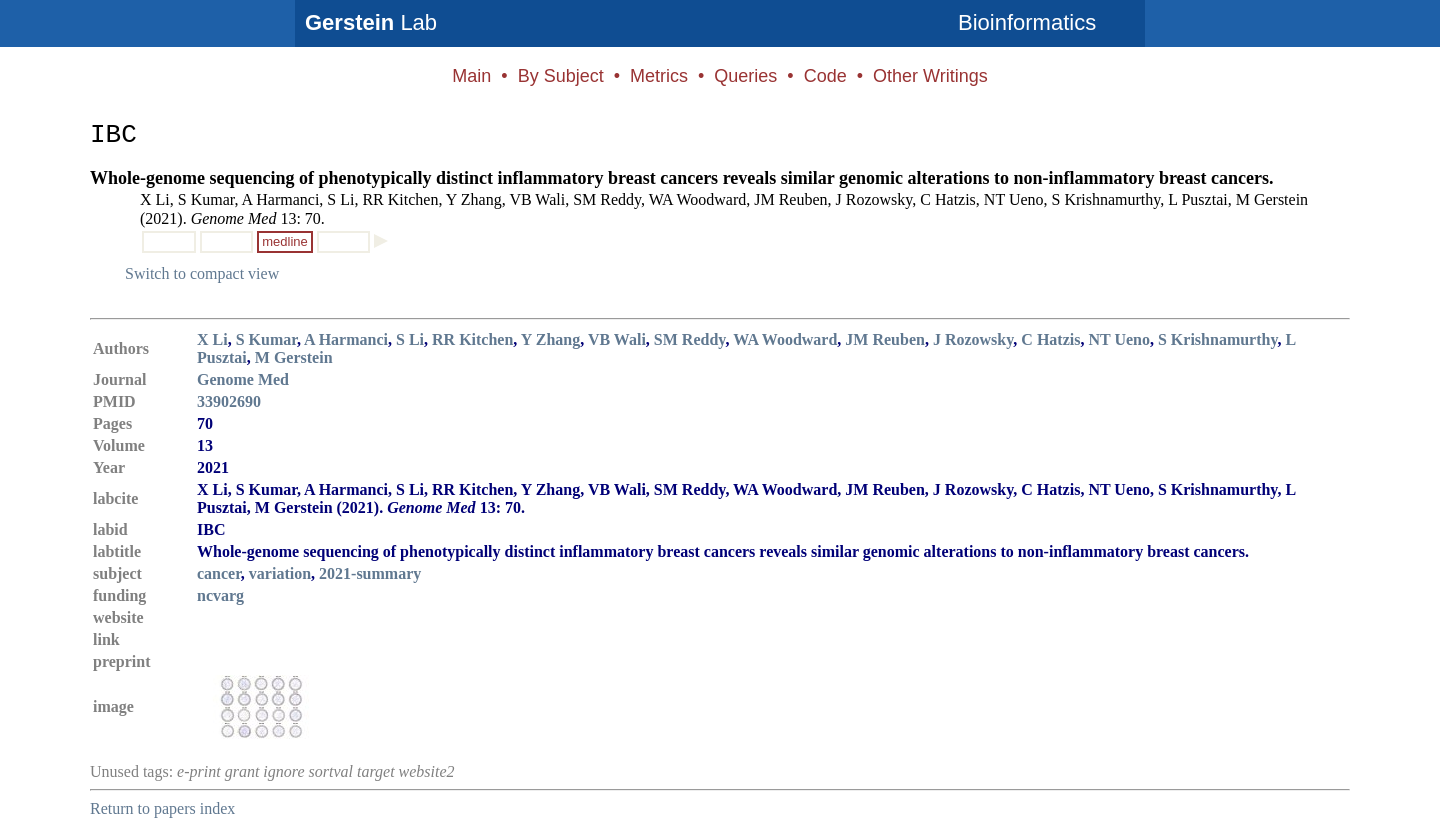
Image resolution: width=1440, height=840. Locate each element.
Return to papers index (162, 808)
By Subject (561, 76)
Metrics (659, 76)
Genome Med (243, 379)
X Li (212, 339)
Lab (371, 22)
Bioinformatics (1027, 22)
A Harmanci (346, 339)
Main (471, 76)
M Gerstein (294, 357)
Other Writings (930, 76)
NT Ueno (1119, 339)
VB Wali (617, 339)
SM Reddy (690, 339)
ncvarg (220, 595)
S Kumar (266, 339)
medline (285, 241)
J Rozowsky (973, 339)
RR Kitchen (472, 339)
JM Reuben (885, 339)
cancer (219, 573)
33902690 (229, 401)
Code (825, 76)
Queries (745, 76)
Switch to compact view (202, 273)
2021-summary (370, 573)
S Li (410, 339)
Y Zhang (550, 339)
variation (280, 573)
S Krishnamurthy (1218, 339)
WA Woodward (785, 339)
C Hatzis (1050, 339)
